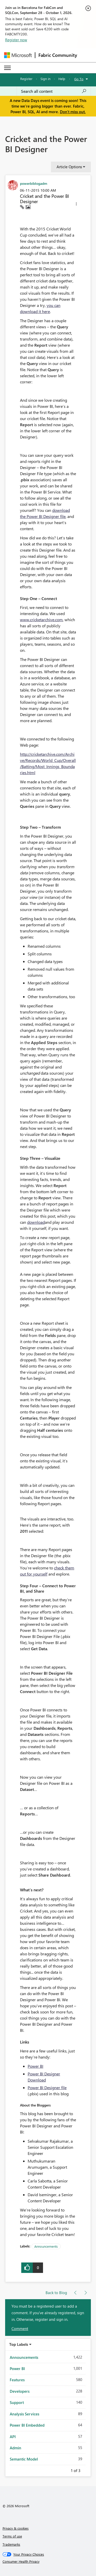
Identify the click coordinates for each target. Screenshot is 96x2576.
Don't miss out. (73, 111)
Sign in (45, 78)
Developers (19, 2391)
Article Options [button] (69, 166)
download (36, 1222)
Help (61, 78)
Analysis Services (24, 2413)
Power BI (35, 2066)
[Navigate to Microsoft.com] (18, 55)
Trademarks (11, 2544)
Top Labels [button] (18, 2344)
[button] (76, 204)
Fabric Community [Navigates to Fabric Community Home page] (57, 55)
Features (17, 2379)
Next (86, 2469)
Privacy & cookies (16, 2528)
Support (17, 2402)
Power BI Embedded (27, 2425)
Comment (20, 2328)
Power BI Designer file (47, 2087)
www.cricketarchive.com (41, 619)
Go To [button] (78, 79)
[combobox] (54, 91)
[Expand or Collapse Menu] (7, 67)
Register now (16, 39)
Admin (15, 2447)
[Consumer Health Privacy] (48, 2561)
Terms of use (12, 2536)
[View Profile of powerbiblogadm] (33, 183)
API (13, 2436)
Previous (64, 2469)
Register (26, 78)
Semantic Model (24, 2459)
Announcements (46, 2246)
